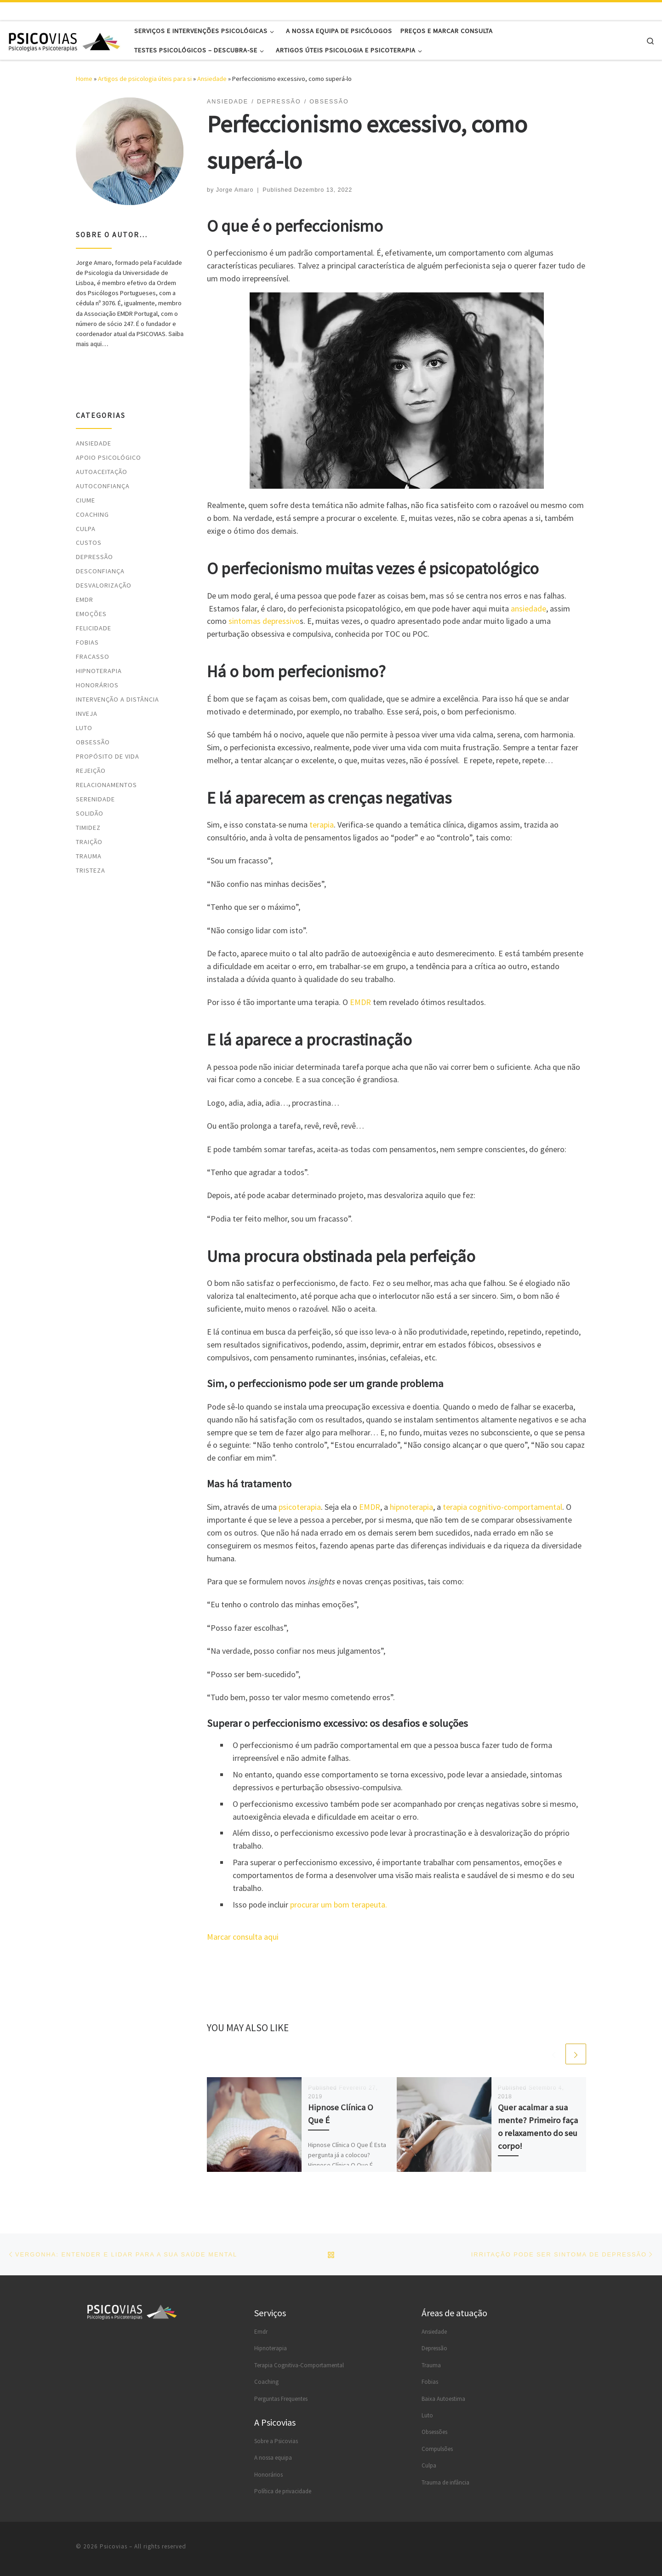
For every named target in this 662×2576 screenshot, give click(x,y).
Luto (84, 728)
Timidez (88, 827)
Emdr (261, 2332)
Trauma (89, 856)
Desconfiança (100, 571)
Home (84, 78)
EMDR (360, 1002)
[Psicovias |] (64, 40)
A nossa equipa (273, 2458)
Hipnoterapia (99, 671)
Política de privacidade (282, 2491)
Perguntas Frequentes (281, 2399)
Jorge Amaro (235, 190)
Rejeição (91, 770)
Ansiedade (212, 78)
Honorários (97, 685)
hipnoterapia (411, 1507)
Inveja (86, 713)
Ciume (85, 500)
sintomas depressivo (264, 621)
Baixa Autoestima (443, 2399)
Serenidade (95, 799)
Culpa (86, 529)
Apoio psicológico (108, 457)
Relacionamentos (106, 785)
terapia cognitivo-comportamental (502, 1507)
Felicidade (93, 628)
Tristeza (90, 870)
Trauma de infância (445, 2482)
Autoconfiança (103, 486)
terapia (321, 824)
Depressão (94, 557)
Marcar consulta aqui (243, 1936)
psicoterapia (300, 1507)
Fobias (87, 642)
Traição (89, 842)
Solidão (89, 813)
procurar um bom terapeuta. (338, 1904)
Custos (89, 542)
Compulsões (437, 2449)
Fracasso (92, 656)
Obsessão (93, 742)
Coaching (92, 514)
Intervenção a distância (117, 699)
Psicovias (113, 2546)
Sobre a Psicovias (276, 2441)
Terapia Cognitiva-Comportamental (299, 2365)
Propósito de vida (107, 756)
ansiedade (528, 608)
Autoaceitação (101, 472)
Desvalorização (103, 585)
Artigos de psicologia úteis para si (145, 78)
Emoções (91, 614)
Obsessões (434, 2432)
